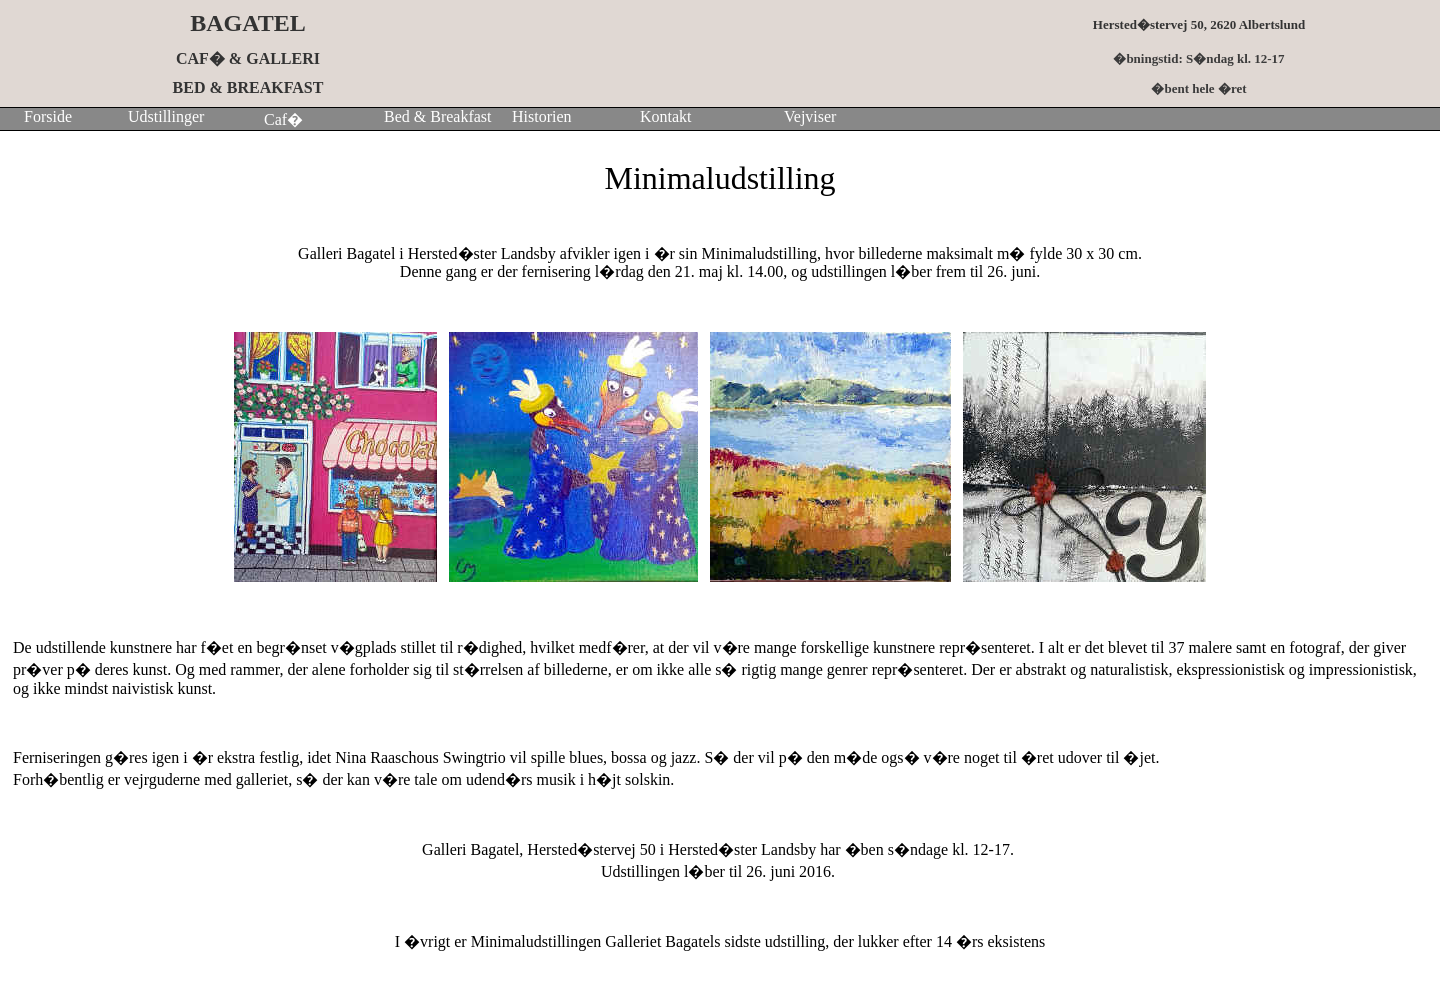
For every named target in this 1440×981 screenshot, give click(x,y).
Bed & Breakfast (438, 116)
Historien (542, 116)
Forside (48, 116)
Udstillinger (166, 116)
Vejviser (810, 116)
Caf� (279, 119)
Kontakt (666, 116)
